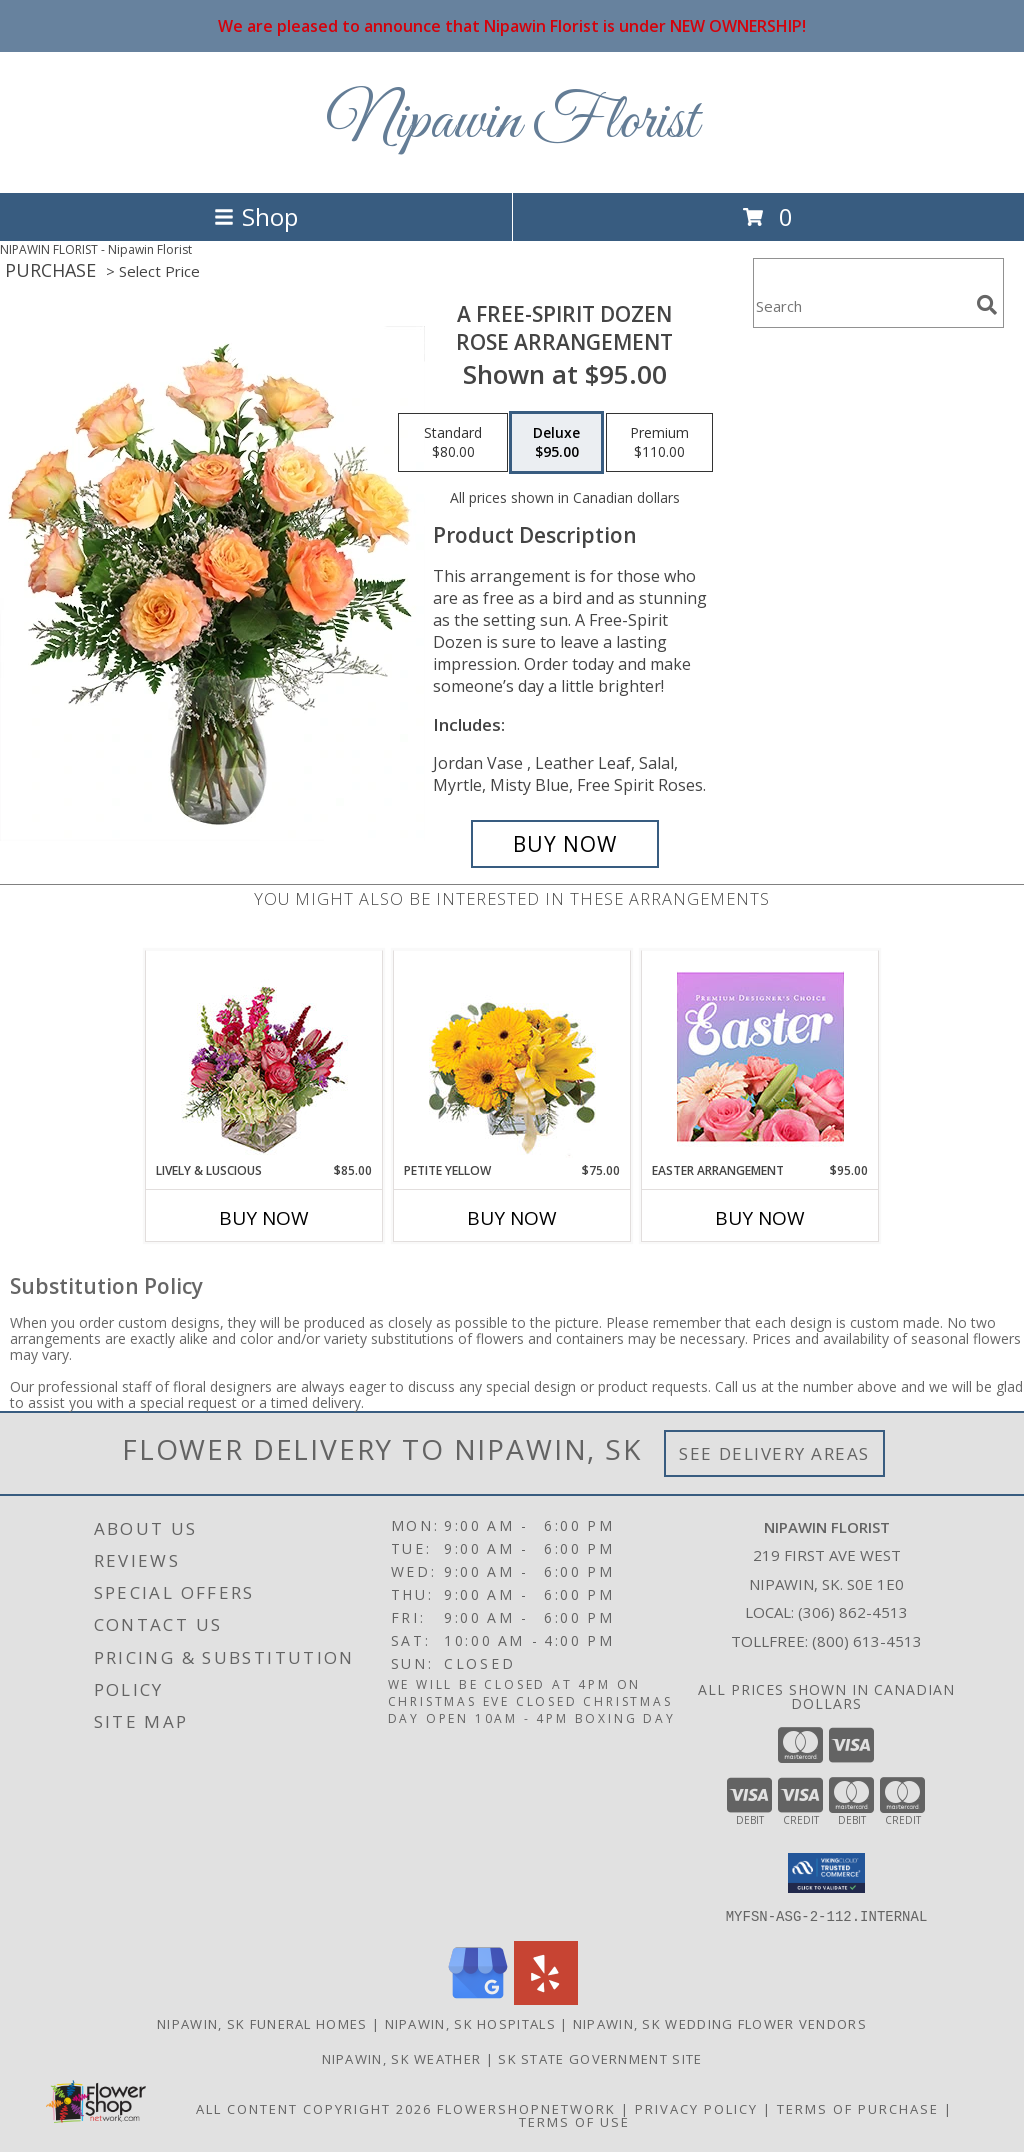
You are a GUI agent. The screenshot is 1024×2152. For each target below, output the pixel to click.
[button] (826, 1873)
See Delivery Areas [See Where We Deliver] (774, 1453)
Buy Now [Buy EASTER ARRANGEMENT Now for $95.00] (760, 1218)
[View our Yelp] (546, 1998)
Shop (256, 216)
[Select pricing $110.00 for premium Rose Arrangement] (659, 443)
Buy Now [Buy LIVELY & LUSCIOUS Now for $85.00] (264, 1218)
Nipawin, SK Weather (402, 2058)
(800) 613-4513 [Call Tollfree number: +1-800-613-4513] (867, 1641)
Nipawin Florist (512, 122)
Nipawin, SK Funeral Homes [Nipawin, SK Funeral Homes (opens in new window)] (262, 2023)
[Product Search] (861, 305)
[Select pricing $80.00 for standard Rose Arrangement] (453, 443)
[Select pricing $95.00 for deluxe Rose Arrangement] (556, 443)
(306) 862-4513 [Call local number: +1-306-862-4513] (853, 1612)
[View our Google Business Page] (478, 1998)
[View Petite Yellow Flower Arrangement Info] (512, 1056)
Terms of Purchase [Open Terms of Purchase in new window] (858, 2108)
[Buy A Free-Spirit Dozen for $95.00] (565, 844)
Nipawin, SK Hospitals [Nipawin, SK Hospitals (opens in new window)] (470, 2023)
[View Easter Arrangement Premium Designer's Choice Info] (760, 1056)
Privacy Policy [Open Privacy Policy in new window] (696, 2108)
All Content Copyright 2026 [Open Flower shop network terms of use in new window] (314, 2108)
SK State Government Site (600, 2058)
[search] (987, 305)
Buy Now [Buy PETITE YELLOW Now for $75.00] (512, 1218)
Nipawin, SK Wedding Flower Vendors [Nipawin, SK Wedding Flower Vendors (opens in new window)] (720, 2023)
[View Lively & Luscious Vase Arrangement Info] (264, 1056)
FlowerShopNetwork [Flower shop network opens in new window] (526, 2108)
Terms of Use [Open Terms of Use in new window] (574, 2121)
